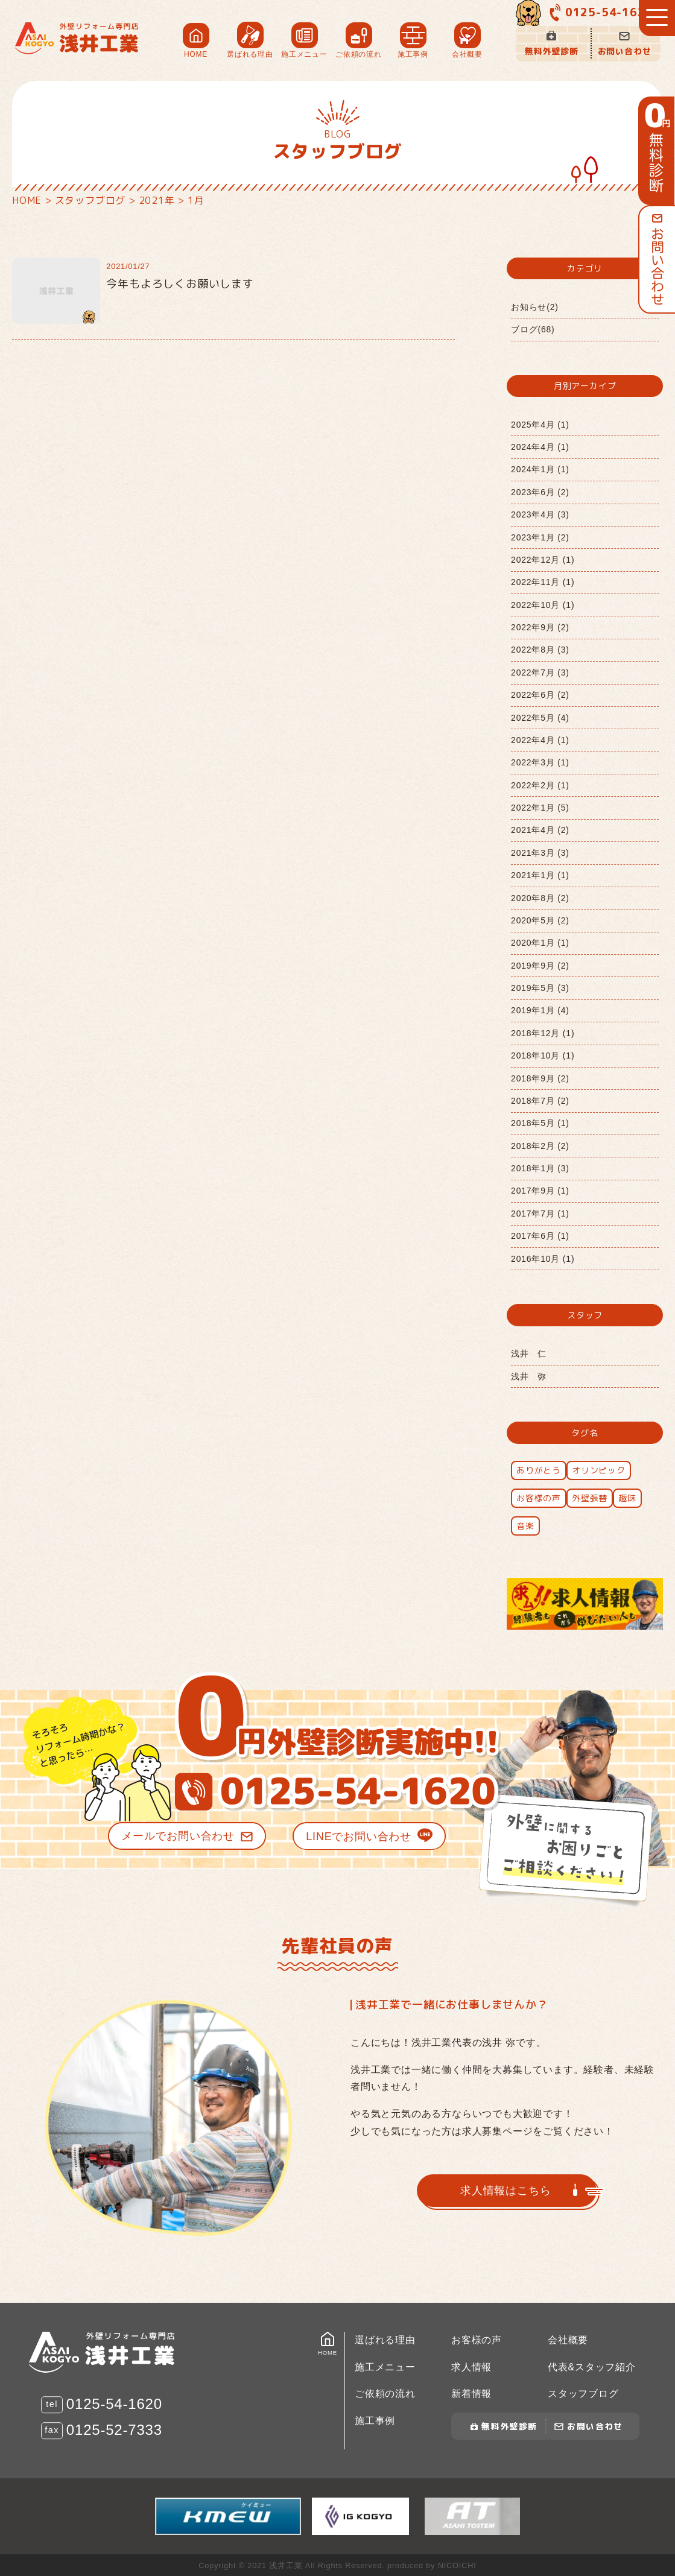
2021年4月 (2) (540, 830)
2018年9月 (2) (540, 1078)
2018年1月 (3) (540, 1168)
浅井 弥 (529, 1376)
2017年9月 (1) (540, 1190)
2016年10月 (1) (542, 1259)
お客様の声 (538, 1498)
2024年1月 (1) (540, 469)
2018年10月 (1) (542, 1055)
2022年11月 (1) (542, 582)
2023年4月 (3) (540, 514)
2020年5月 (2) (540, 920)
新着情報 (471, 2393)
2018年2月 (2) (540, 1146)
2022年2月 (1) (540, 785)
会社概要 (568, 2340)
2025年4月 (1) (540, 424)
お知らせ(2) (535, 307)
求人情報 (471, 2367)
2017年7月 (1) (540, 1213)
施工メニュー (385, 2367)
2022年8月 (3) (540, 649)
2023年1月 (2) (540, 537)
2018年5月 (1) (540, 1123)
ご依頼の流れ (385, 2393)
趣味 (627, 1498)
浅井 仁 (529, 1353)
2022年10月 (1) (542, 605)
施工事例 (375, 2421)
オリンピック (599, 1470)
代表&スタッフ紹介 (592, 2367)
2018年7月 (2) (540, 1101)
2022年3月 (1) (540, 762)
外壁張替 (589, 1498)
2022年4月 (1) (540, 740)
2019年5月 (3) (540, 988)
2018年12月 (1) (542, 1033)
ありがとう (538, 1470)
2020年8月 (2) (540, 898)
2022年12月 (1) (542, 560)
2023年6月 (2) (540, 492)
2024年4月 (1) (540, 447)
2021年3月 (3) (540, 853)
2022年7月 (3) (540, 672)
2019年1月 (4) (540, 1010)
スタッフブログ (583, 2393)
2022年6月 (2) (540, 695)
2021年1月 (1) (540, 875)
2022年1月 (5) (540, 807)
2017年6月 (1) (540, 1236)
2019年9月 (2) (540, 965)
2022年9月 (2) (540, 627)
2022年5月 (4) (540, 718)
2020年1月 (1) (540, 943)
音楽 (525, 1525)
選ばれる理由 (385, 2340)
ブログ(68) (533, 329)
